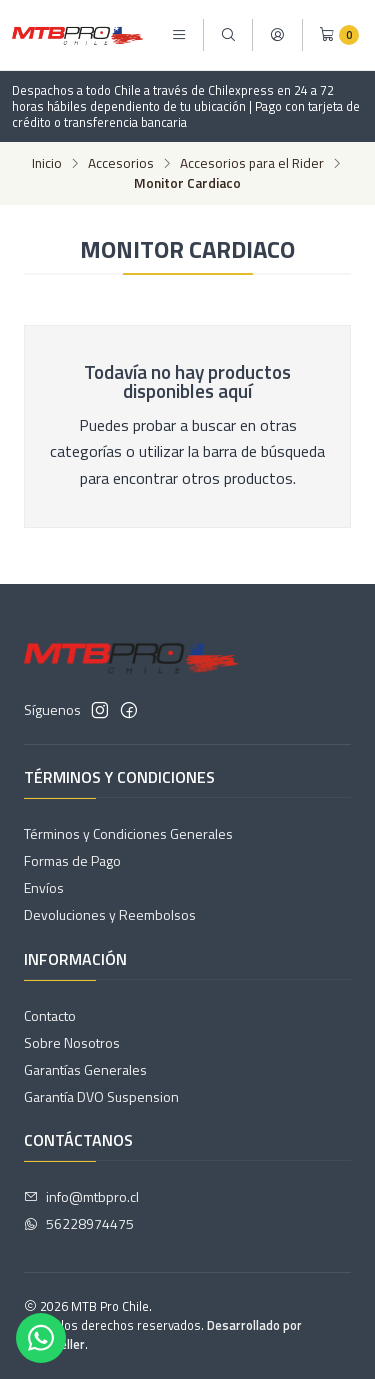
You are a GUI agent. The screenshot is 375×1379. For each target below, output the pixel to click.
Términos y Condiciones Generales (128, 833)
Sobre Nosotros (72, 1042)
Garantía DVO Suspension (101, 1096)
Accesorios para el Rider (252, 164)
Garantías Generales (85, 1069)
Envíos (44, 887)
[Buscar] (228, 35)
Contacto (50, 1015)
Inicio (47, 164)
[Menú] (179, 35)
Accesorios (121, 164)
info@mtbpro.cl (81, 1196)
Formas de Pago (72, 860)
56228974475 (79, 1223)
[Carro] (339, 35)
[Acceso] (277, 35)
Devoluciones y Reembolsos (110, 914)
